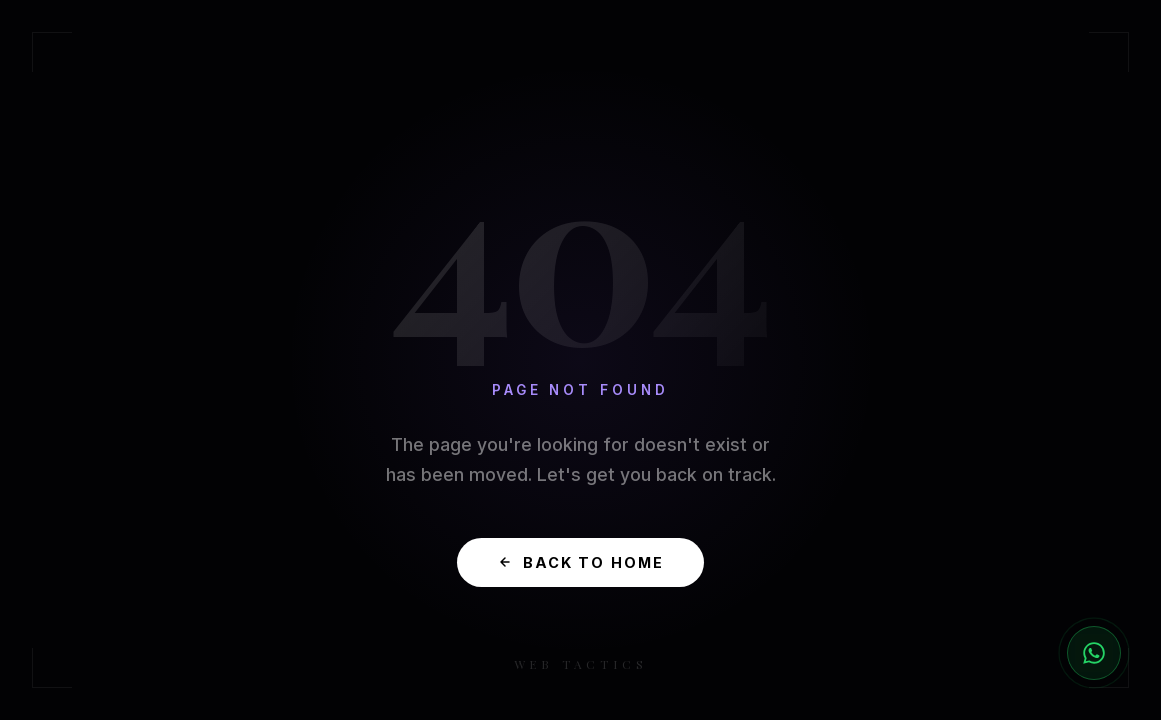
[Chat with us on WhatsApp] (1094, 653)
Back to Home (581, 562)
